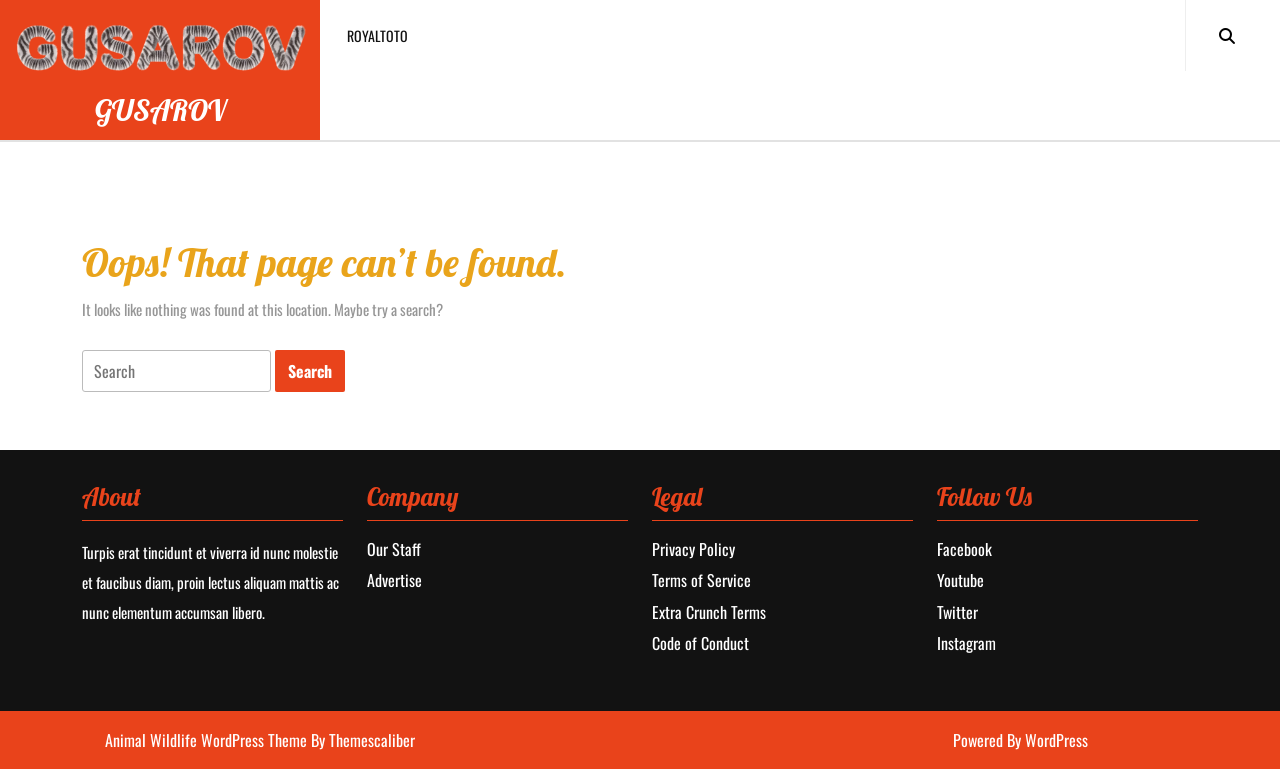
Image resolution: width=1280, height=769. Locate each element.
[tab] (176, 371)
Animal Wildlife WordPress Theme (208, 740)
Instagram (966, 643)
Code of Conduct (700, 643)
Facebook (964, 549)
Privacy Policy (693, 549)
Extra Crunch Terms (709, 612)
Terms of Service (701, 580)
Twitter (957, 612)
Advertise (394, 580)
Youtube (960, 580)
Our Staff (394, 549)
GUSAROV (160, 110)
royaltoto (377, 35)
